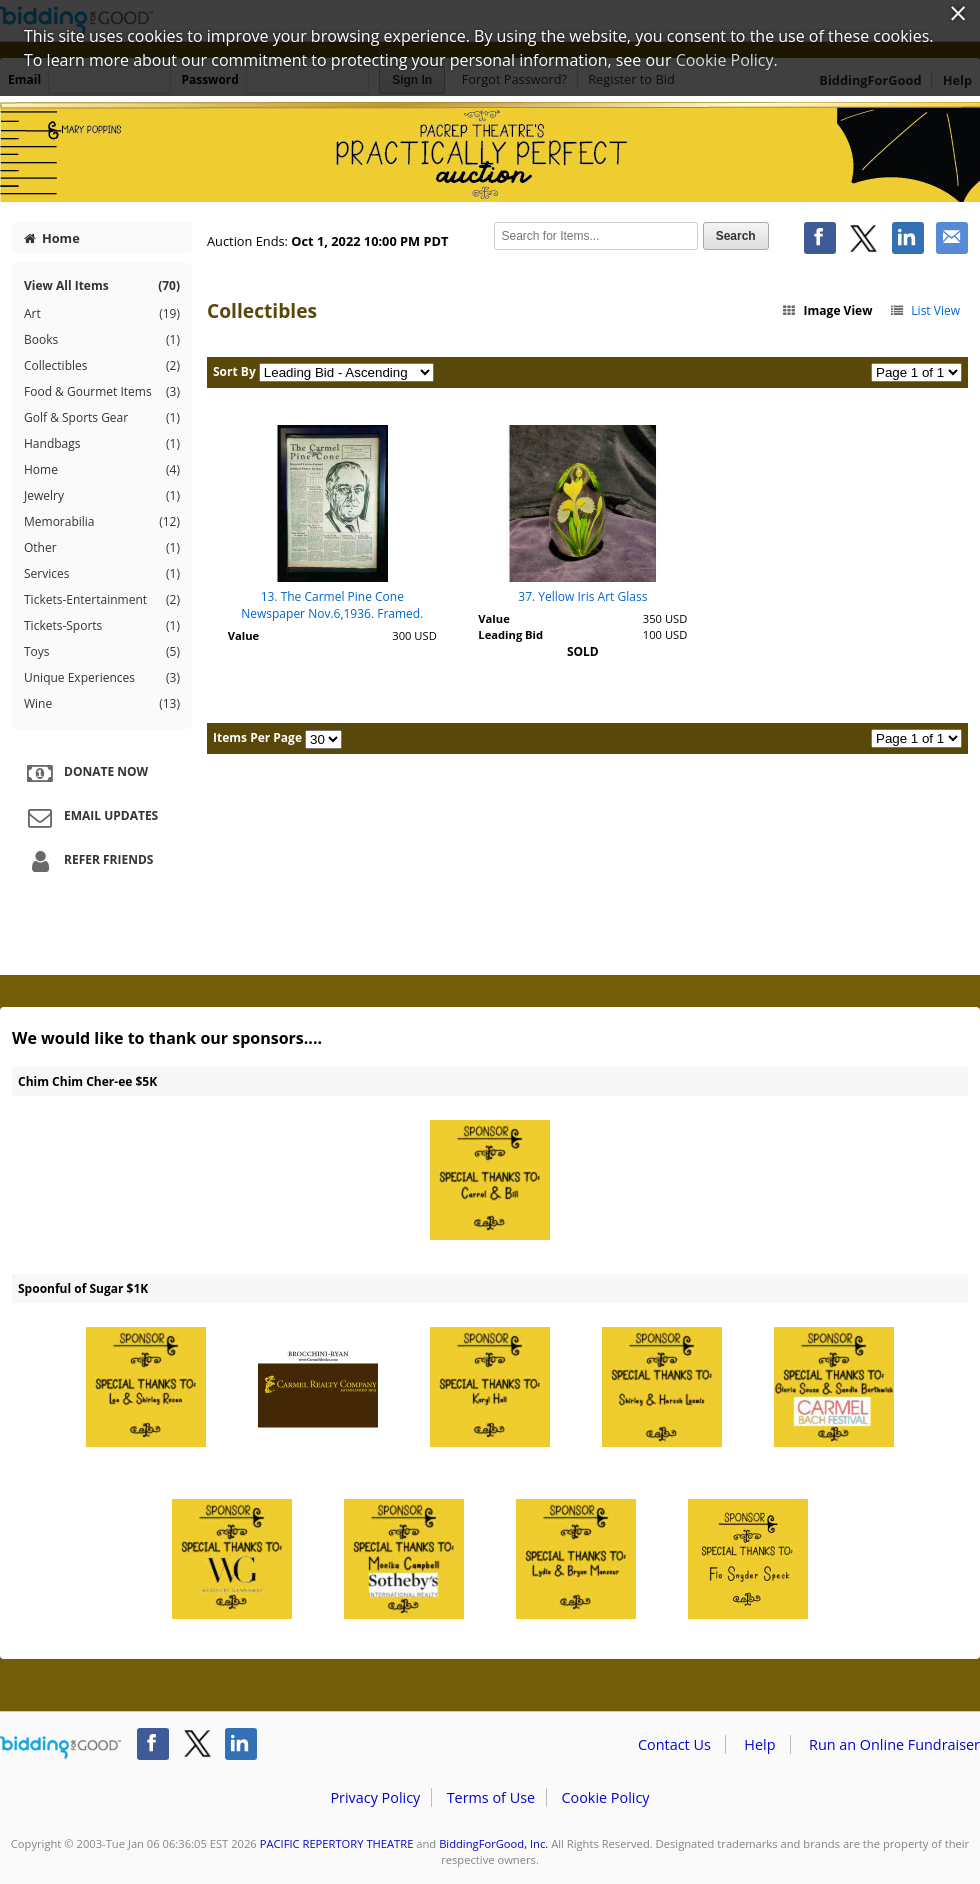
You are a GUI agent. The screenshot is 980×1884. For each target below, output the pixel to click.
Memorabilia (102, 522)
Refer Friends (87, 861)
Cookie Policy (605, 1797)
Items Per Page (257, 737)
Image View (827, 310)
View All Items (102, 285)
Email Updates (90, 817)
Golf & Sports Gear (102, 418)
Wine (102, 704)
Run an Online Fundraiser (894, 1744)
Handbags (102, 444)
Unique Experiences (102, 678)
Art (102, 314)
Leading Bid (510, 634)
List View (924, 310)
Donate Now (85, 773)
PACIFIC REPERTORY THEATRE (337, 1843)
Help (759, 1744)
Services (102, 574)
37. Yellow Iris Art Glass (582, 596)
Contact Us (674, 1744)
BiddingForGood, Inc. (493, 1843)
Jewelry (102, 496)
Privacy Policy (375, 1797)
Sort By (234, 371)
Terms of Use (491, 1797)
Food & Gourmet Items (102, 392)
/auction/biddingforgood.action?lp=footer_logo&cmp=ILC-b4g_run (60, 1748)
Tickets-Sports (102, 626)
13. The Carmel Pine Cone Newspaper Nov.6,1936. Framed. (332, 605)
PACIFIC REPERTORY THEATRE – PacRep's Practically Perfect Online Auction (490, 152)
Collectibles (102, 366)
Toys (102, 652)
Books (102, 340)
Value (243, 635)
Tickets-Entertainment (102, 600)
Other (102, 548)
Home (52, 238)
